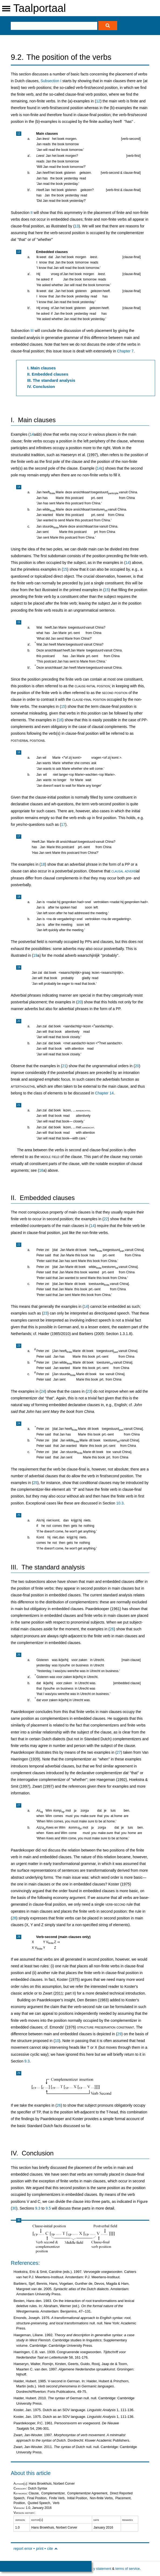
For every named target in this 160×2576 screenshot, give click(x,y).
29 (119, 2034)
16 (60, 720)
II (31, 212)
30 (14, 2208)
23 (45, 1313)
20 (79, 1002)
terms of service (127, 2569)
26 (112, 1629)
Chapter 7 (125, 351)
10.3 (119, 1503)
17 (63, 824)
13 (77, 226)
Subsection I (51, 81)
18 (43, 864)
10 (57, 2040)
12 (98, 101)
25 (35, 1483)
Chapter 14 (104, 1093)
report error (22, 2548)
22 (106, 1219)
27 (119, 1752)
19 (35, 955)
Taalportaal (39, 8)
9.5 (48, 2208)
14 (32, 434)
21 (64, 1066)
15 (65, 569)
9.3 (27, 2061)
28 (14, 1918)
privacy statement (97, 2569)
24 (43, 1391)
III (32, 330)
